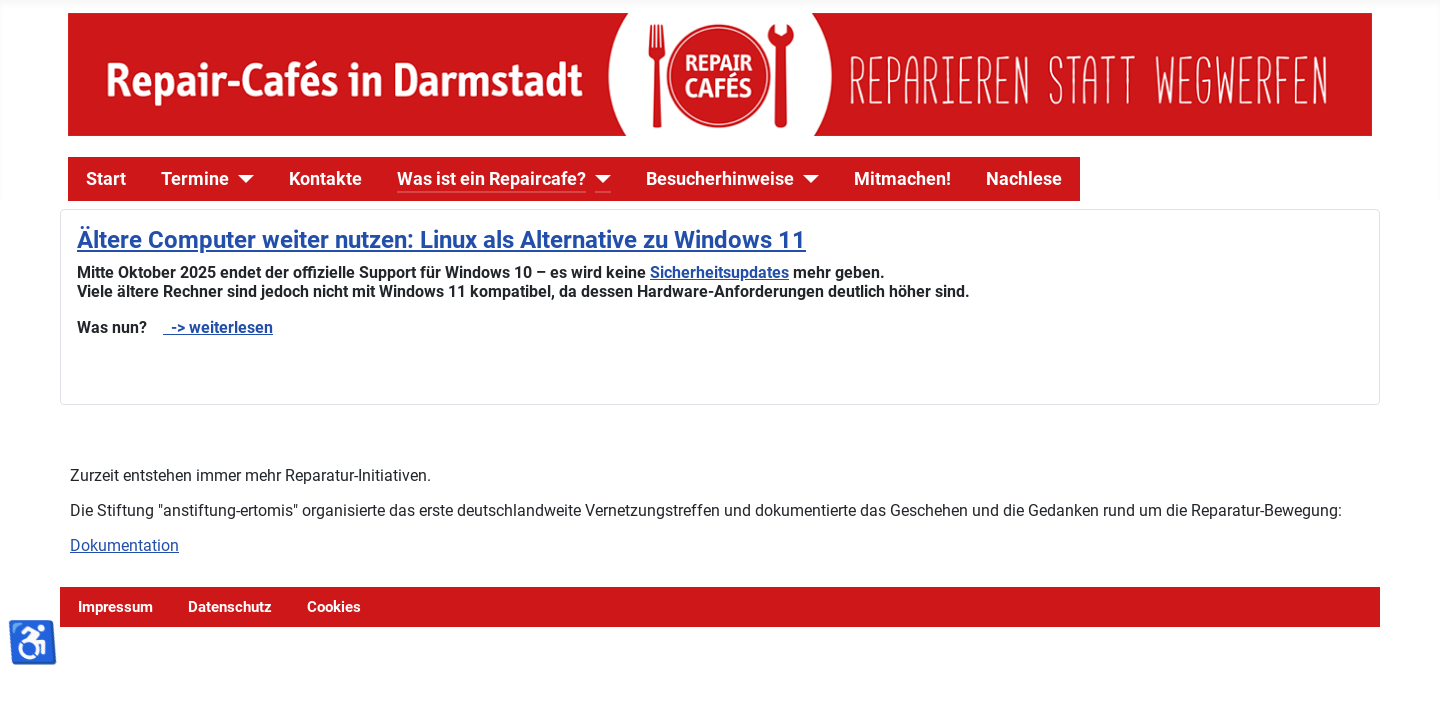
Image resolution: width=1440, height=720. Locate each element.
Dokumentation (124, 545)
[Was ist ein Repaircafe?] (598, 179)
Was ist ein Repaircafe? (491, 179)
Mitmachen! (902, 179)
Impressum (115, 607)
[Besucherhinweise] (806, 179)
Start (106, 179)
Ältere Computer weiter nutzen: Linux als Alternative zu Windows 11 (441, 240)
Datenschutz (230, 607)
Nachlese (1024, 179)
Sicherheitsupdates (719, 272)
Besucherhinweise (720, 179)
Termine (195, 179)
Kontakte (325, 179)
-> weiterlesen (218, 327)
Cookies (334, 607)
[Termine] (241, 179)
